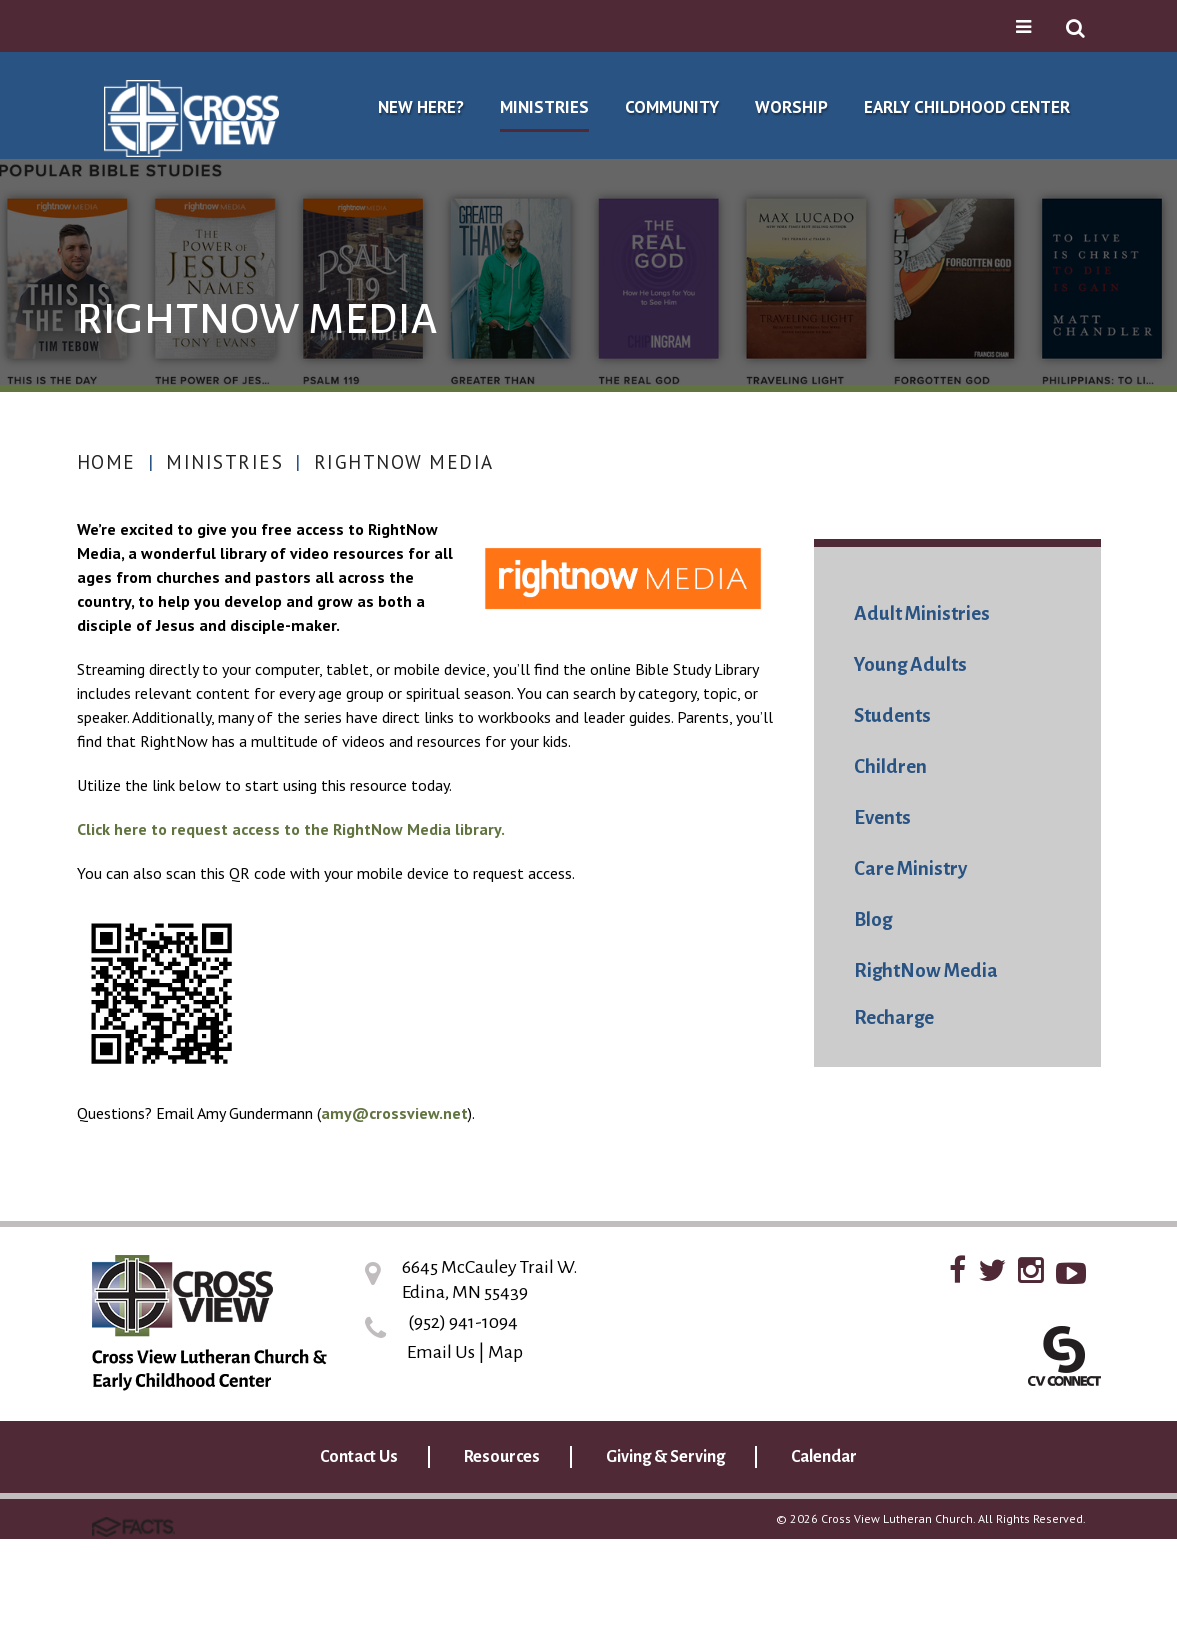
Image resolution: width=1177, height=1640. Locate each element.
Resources (502, 1457)
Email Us (441, 1352)
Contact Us (359, 1457)
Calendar (824, 1457)
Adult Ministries (922, 613)
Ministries (224, 462)
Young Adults (910, 664)
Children (890, 766)
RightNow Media (404, 462)
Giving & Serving (665, 1457)
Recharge (894, 1017)
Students (892, 715)
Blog (873, 919)
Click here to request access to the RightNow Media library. (291, 829)
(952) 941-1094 (463, 1322)
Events (882, 817)
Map (505, 1352)
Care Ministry (910, 868)
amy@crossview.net (394, 1113)
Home (106, 462)
